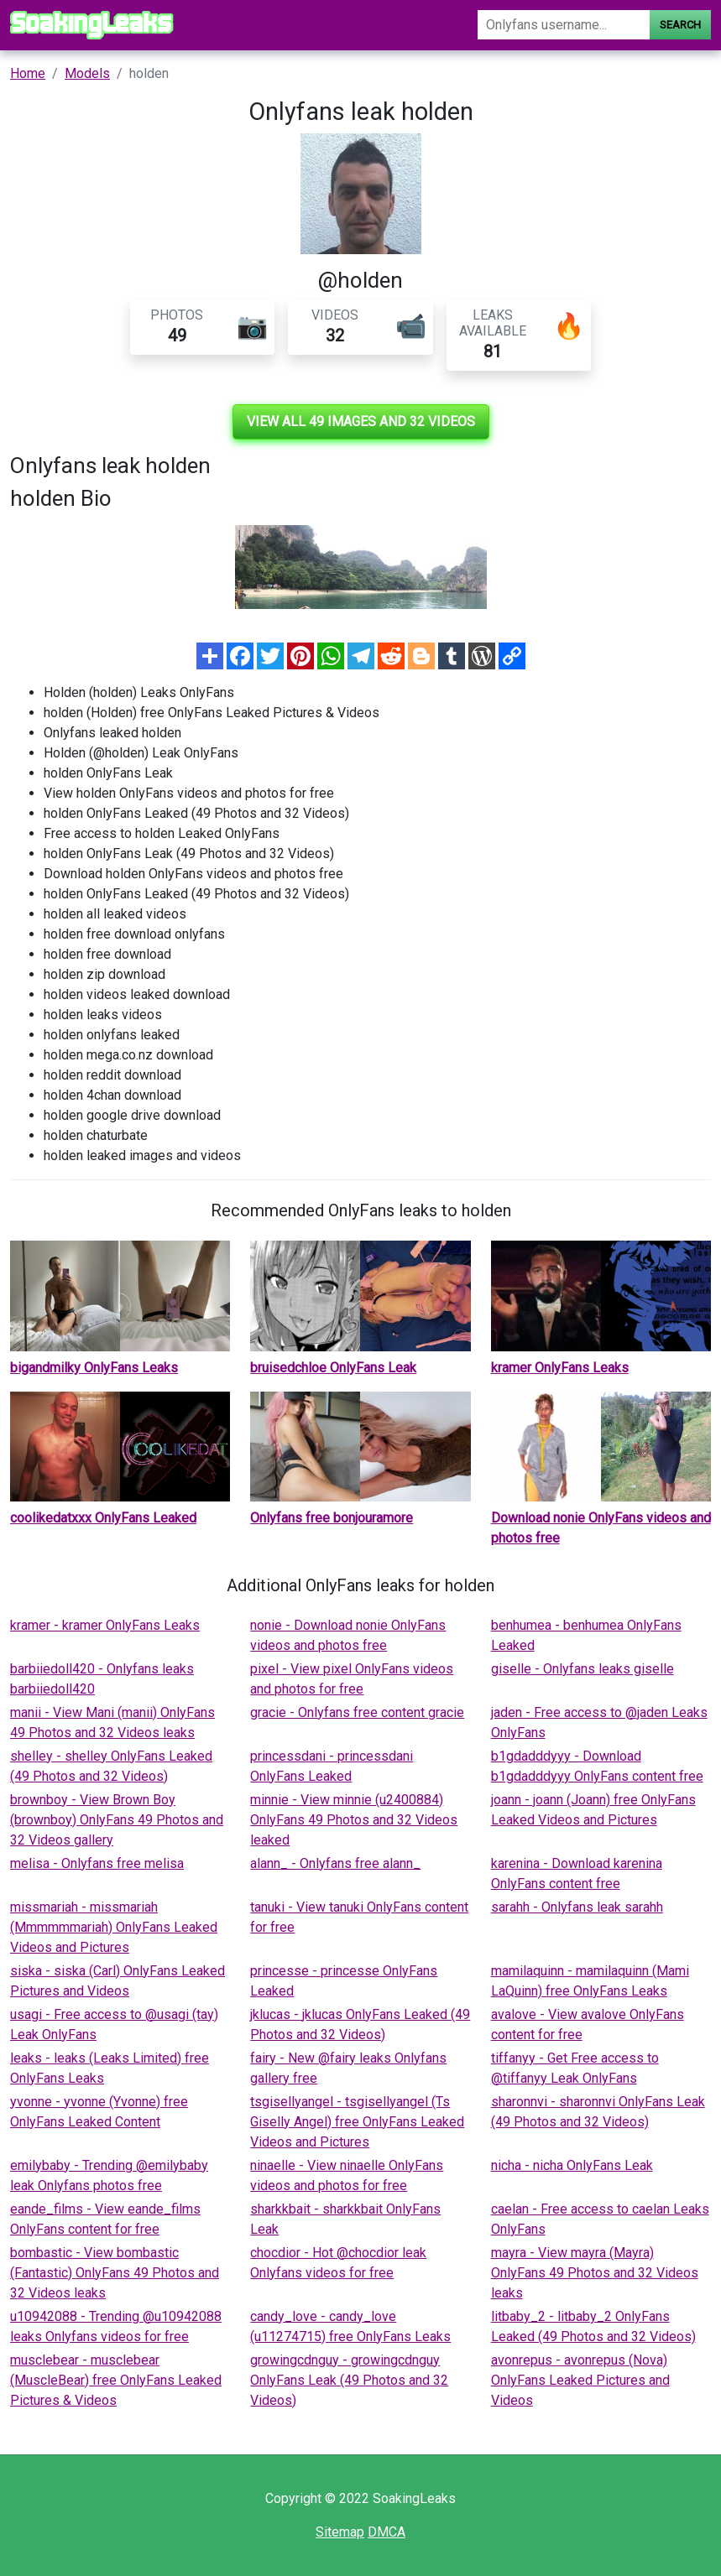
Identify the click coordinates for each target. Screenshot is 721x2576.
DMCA (386, 2532)
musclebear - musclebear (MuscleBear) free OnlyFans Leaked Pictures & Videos (116, 2380)
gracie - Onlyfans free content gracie (357, 1712)
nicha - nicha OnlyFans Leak (572, 2165)
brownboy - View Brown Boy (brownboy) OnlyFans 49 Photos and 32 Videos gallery (116, 1820)
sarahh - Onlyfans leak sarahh (577, 1907)
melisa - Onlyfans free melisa (97, 1863)
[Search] (564, 24)
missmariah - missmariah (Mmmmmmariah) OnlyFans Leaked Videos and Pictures (113, 1927)
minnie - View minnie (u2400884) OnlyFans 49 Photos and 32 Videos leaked (353, 1820)
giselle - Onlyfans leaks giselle (582, 1669)
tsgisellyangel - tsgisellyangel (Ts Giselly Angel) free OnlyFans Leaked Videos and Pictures (357, 2122)
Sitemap (340, 2532)
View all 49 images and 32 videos (361, 421)
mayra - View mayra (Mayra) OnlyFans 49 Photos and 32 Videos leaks (594, 2273)
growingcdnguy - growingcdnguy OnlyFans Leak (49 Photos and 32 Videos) (349, 2380)
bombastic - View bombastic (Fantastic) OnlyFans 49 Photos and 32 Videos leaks (114, 2273)
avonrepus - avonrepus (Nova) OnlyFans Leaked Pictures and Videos (580, 2380)
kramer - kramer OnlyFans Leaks (105, 1625)
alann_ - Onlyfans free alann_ (335, 1863)
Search (680, 24)
